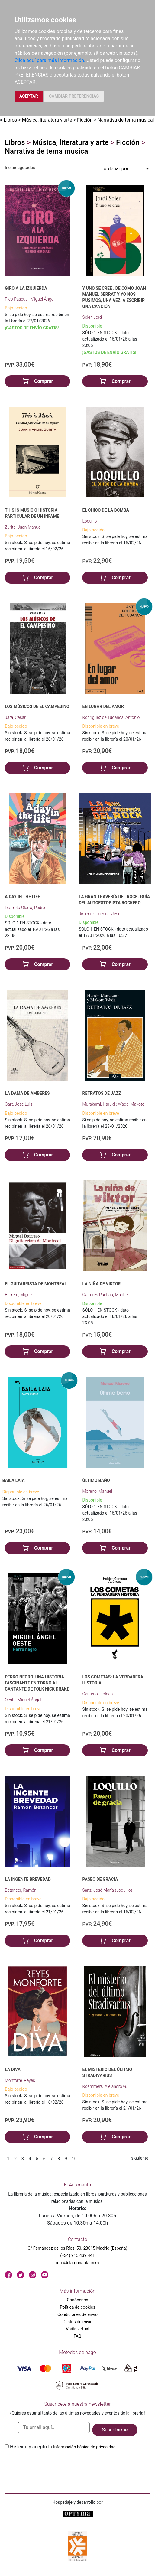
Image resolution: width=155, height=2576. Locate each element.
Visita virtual (77, 2329)
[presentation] (51, 2465)
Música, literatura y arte (47, 120)
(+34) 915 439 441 (77, 2255)
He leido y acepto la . (63, 2447)
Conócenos (77, 2299)
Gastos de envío (78, 2321)
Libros (10, 120)
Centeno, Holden (97, 1693)
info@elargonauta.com (77, 2262)
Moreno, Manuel (97, 1491)
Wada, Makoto (131, 1104)
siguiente (139, 2158)
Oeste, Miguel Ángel (23, 1699)
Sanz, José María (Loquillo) (107, 1890)
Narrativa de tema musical (126, 120)
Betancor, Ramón (21, 1890)
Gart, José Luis (18, 1104)
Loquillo (89, 521)
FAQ (77, 2336)
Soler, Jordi (92, 317)
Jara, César (15, 717)
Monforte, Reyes (20, 2080)
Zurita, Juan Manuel (23, 527)
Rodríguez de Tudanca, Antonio (111, 717)
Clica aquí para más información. (50, 60)
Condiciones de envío (77, 2314)
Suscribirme (115, 2430)
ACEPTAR (28, 96)
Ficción (84, 120)
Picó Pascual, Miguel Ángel (29, 299)
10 (74, 2158)
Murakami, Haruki (99, 1104)
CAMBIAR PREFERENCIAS (74, 96)
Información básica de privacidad (84, 2446)
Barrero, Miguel (19, 1294)
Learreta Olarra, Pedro (25, 907)
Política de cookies (77, 2307)
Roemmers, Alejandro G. (104, 2086)
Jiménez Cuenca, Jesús (101, 913)
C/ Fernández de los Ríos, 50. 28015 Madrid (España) (78, 2248)
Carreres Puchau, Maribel (105, 1294)
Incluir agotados (20, 167)
